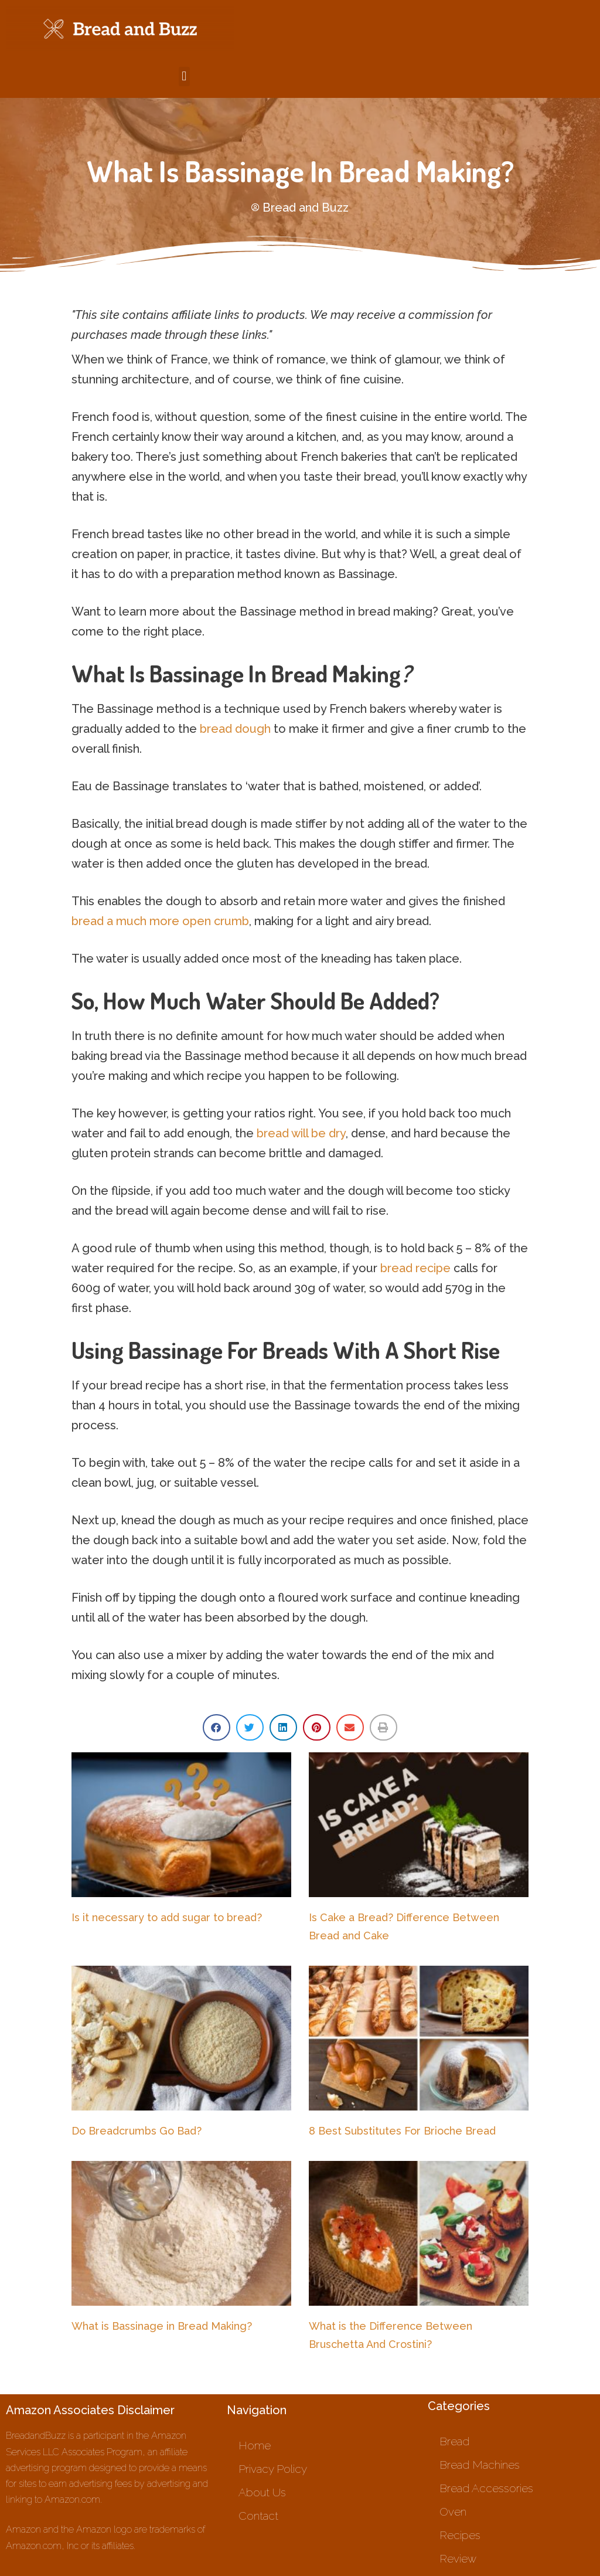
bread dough (235, 729)
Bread (454, 2441)
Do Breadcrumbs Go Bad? (136, 2131)
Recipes (459, 2535)
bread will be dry (301, 1133)
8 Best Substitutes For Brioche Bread (402, 2131)
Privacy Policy (272, 2468)
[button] (184, 76)
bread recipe (415, 1268)
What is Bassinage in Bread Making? (161, 2326)
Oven (452, 2511)
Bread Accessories (486, 2488)
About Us (262, 2492)
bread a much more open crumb (160, 921)
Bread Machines (479, 2464)
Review (457, 2558)
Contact (258, 2515)
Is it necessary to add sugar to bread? (166, 1917)
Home (254, 2445)
